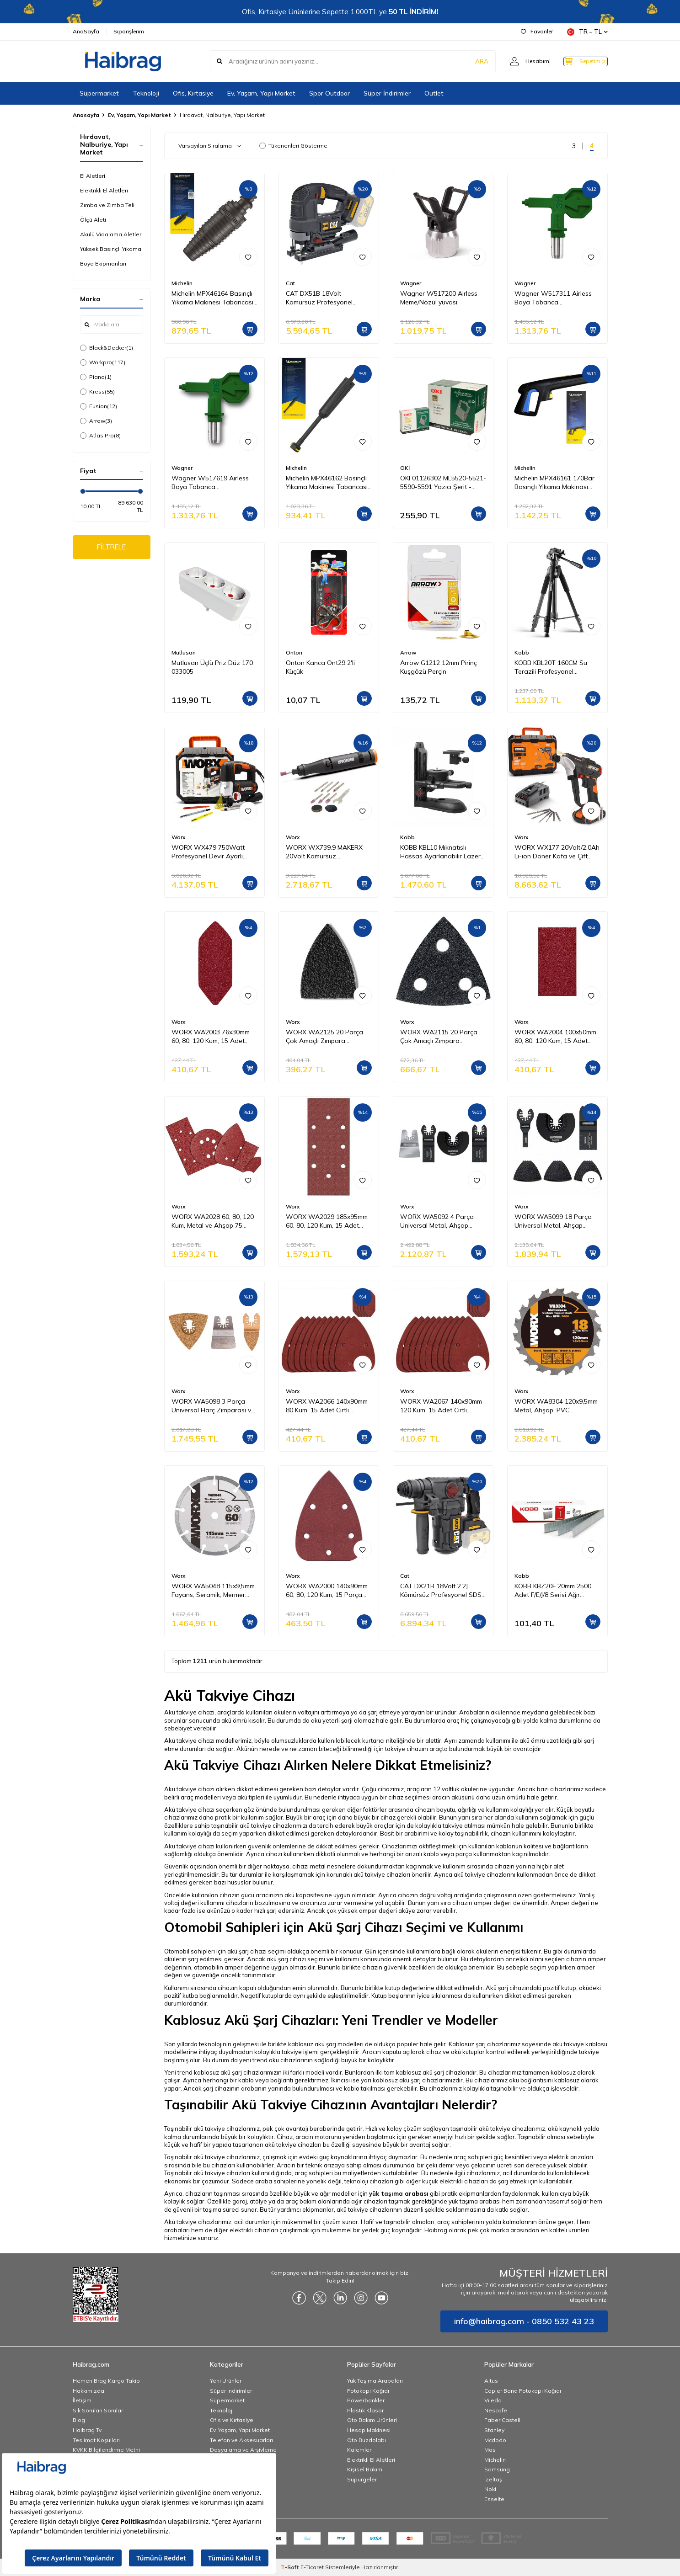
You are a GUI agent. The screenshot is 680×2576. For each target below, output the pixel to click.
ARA (464, 61)
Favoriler (537, 31)
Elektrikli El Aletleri (104, 190)
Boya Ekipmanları (103, 263)
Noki (490, 2489)
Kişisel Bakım (364, 2469)
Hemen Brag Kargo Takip (106, 2380)
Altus (491, 2380)
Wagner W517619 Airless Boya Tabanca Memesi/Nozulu (210, 482)
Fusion (98, 406)
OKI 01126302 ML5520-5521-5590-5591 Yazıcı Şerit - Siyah (443, 482)
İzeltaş (493, 2479)
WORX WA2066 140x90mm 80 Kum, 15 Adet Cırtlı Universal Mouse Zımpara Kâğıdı (327, 1406)
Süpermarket (99, 93)
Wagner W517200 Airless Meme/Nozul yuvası (438, 297)
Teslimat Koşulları (96, 2440)
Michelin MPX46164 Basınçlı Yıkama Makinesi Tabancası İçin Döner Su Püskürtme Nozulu (212, 298)
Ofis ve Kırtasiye (231, 2419)
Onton (294, 652)
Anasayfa (86, 115)
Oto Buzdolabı (366, 2440)
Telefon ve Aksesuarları (241, 2440)
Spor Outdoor (329, 93)
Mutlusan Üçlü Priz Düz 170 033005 (212, 667)
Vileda (493, 2400)
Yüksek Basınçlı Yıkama (110, 248)
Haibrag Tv (87, 2430)
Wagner (410, 283)
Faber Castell (502, 2419)
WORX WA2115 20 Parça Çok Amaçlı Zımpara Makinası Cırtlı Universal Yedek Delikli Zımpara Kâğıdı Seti (442, 1036)
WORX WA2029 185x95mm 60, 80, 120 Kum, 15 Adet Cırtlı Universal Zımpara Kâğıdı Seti (327, 1221)
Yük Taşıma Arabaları (375, 2380)
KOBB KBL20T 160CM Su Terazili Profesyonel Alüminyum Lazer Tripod (550, 667)
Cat (290, 283)
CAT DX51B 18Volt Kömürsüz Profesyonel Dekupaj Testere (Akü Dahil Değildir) (326, 298)
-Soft (290, 2567)
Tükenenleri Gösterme (293, 145)
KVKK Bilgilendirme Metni (106, 2449)
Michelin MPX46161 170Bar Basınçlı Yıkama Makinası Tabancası (554, 482)
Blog (79, 2419)
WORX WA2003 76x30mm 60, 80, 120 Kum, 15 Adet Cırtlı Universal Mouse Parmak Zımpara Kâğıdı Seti (212, 1036)
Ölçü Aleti (93, 219)
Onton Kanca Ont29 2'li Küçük (320, 667)
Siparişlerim (128, 31)
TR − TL (587, 32)
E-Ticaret (312, 2567)
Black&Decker (106, 347)
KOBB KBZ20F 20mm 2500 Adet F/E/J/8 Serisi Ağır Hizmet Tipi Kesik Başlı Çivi (553, 1590)
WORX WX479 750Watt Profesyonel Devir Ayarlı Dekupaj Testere (208, 852)
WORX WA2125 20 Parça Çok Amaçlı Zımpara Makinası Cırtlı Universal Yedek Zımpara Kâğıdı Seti (325, 1036)
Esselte (494, 2499)
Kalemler (359, 2449)
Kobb (521, 652)
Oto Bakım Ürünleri (372, 2419)
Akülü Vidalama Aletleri (111, 234)
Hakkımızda (88, 2390)
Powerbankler (366, 2400)
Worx (178, 837)
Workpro (102, 362)
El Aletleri (92, 175)
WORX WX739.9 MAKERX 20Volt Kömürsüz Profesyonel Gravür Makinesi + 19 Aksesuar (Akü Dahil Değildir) (328, 852)
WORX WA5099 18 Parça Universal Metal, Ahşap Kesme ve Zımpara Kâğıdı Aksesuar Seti (553, 1221)
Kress (97, 391)
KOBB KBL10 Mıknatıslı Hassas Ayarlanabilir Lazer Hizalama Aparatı (440, 852)
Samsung (497, 2469)
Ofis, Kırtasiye (193, 93)
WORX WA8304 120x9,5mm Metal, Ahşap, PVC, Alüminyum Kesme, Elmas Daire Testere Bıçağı (556, 1406)
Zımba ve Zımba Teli (107, 205)
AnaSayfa (86, 31)
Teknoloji (146, 93)
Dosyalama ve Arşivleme (243, 2449)
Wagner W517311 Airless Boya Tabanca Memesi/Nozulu (553, 298)
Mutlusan (183, 652)
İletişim (82, 2400)
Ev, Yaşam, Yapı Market (261, 93)
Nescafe (495, 2410)
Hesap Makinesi (369, 2430)
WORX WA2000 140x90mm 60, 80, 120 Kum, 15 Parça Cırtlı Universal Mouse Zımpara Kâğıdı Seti (327, 1590)
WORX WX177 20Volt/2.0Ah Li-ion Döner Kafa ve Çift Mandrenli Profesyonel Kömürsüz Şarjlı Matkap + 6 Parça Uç (557, 852)
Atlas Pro (100, 435)
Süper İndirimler (387, 93)
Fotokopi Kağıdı (368, 2390)
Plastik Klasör (365, 2410)
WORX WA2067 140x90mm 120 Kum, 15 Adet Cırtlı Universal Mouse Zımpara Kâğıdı (441, 1406)
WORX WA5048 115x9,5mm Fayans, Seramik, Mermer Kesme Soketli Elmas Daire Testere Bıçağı (213, 1590)
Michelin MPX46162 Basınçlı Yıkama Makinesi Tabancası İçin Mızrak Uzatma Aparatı (327, 482)
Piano (96, 377)
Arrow (96, 421)
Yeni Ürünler (225, 2380)
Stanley (494, 2430)
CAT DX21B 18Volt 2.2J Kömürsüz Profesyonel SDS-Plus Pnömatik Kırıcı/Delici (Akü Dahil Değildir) (442, 1590)
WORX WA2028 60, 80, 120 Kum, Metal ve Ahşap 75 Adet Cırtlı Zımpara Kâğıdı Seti (212, 1221)
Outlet (434, 93)
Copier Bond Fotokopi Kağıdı (522, 2390)
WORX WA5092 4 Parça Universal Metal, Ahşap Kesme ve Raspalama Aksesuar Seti (437, 1221)
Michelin (182, 283)
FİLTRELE (111, 548)
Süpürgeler (362, 2479)
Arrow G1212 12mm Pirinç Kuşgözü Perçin (438, 667)
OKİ (405, 467)
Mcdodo (495, 2440)
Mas (490, 2449)
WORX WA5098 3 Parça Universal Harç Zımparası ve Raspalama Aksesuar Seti (213, 1406)
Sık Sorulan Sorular (98, 2410)
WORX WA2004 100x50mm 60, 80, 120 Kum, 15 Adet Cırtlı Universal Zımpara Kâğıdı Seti (555, 1036)
